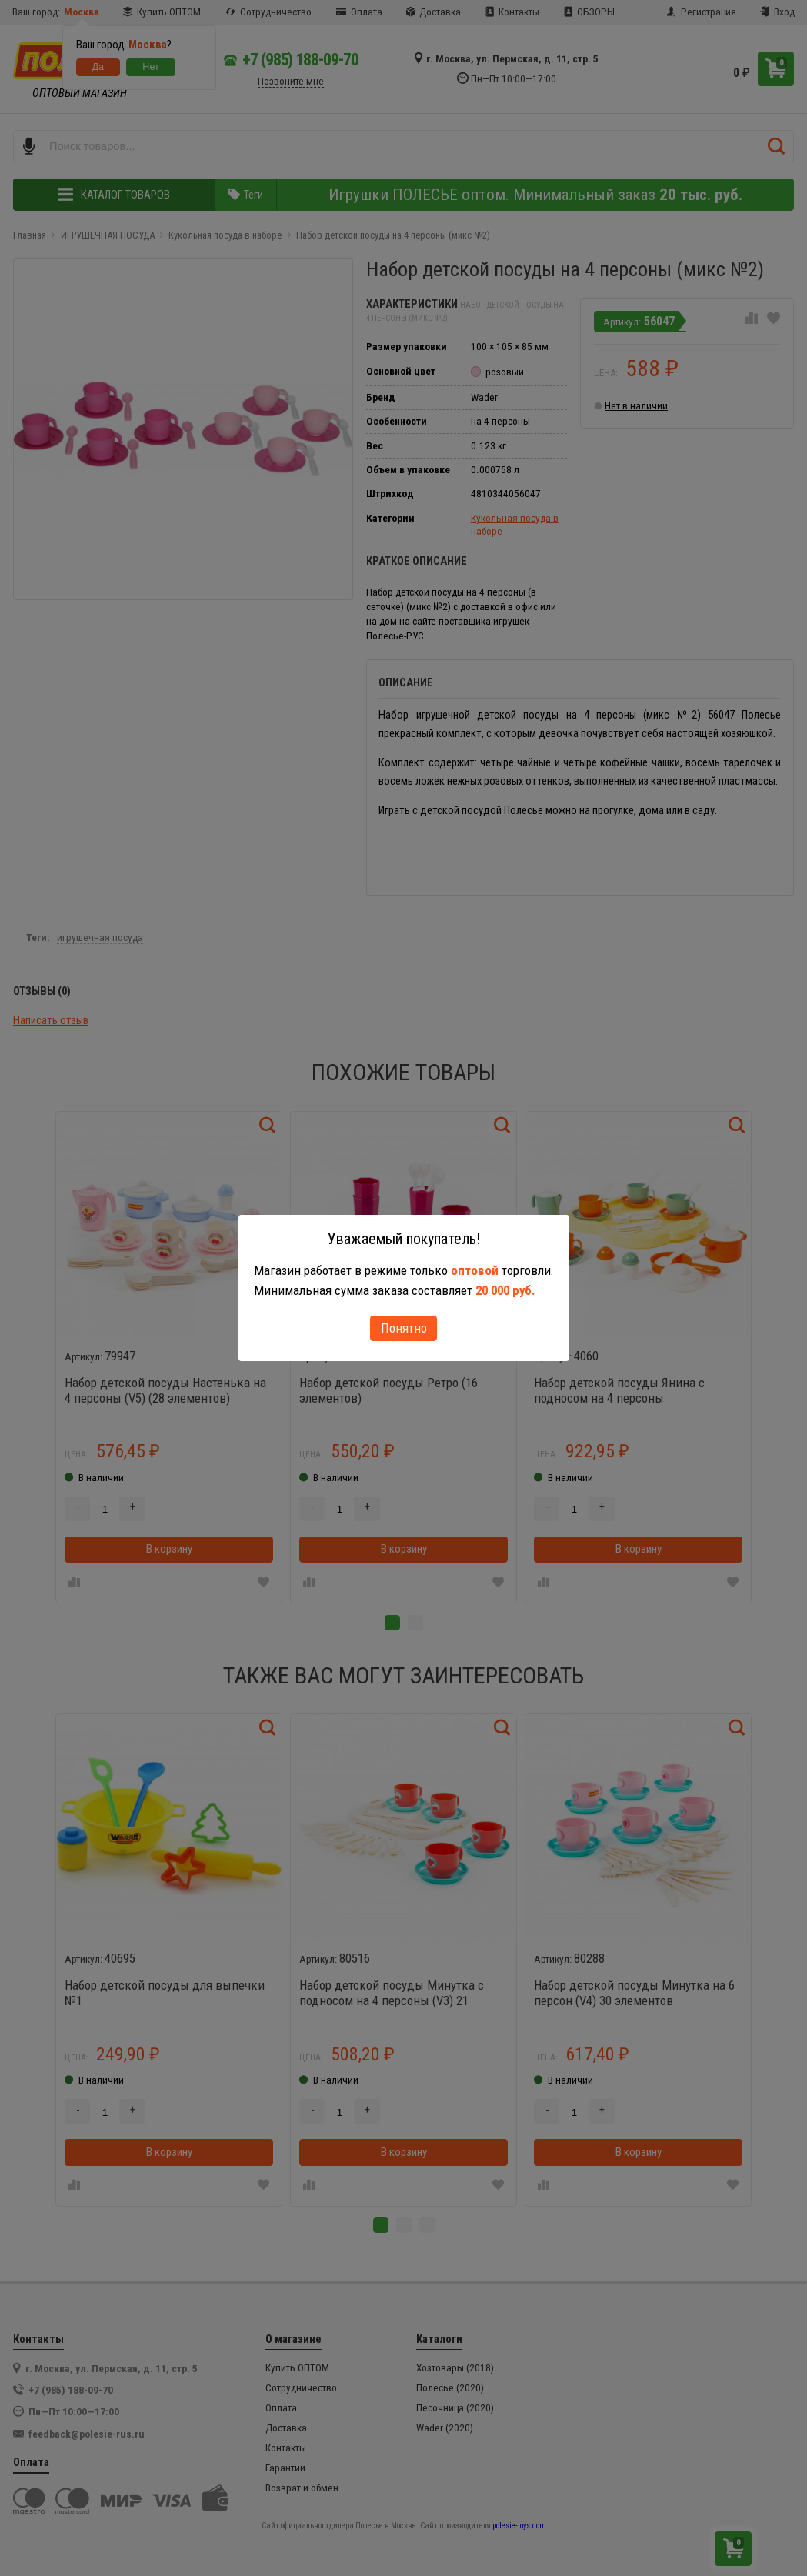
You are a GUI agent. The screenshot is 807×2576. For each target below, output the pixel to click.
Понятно (404, 1328)
